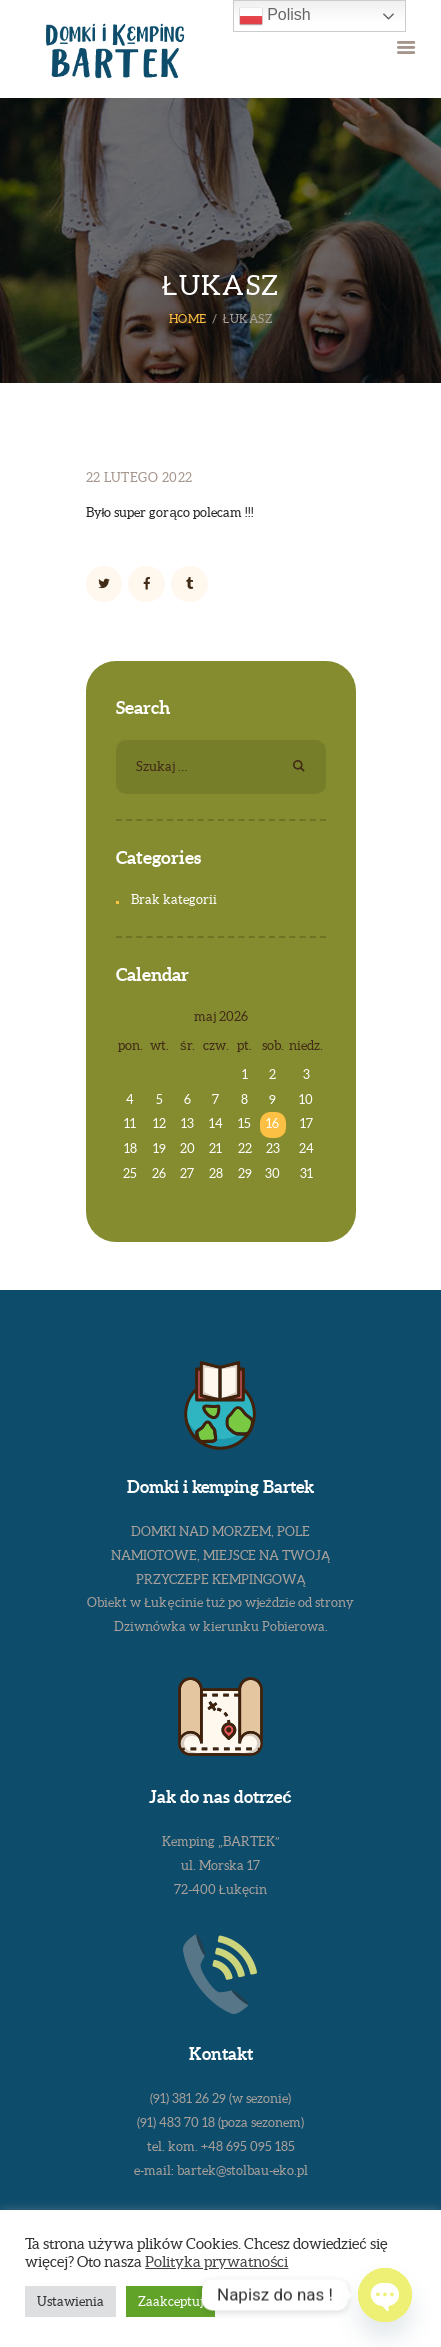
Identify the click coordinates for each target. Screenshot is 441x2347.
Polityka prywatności (216, 2262)
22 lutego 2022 (139, 477)
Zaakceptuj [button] (170, 2301)
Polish (275, 16)
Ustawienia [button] (70, 2301)
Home (188, 318)
